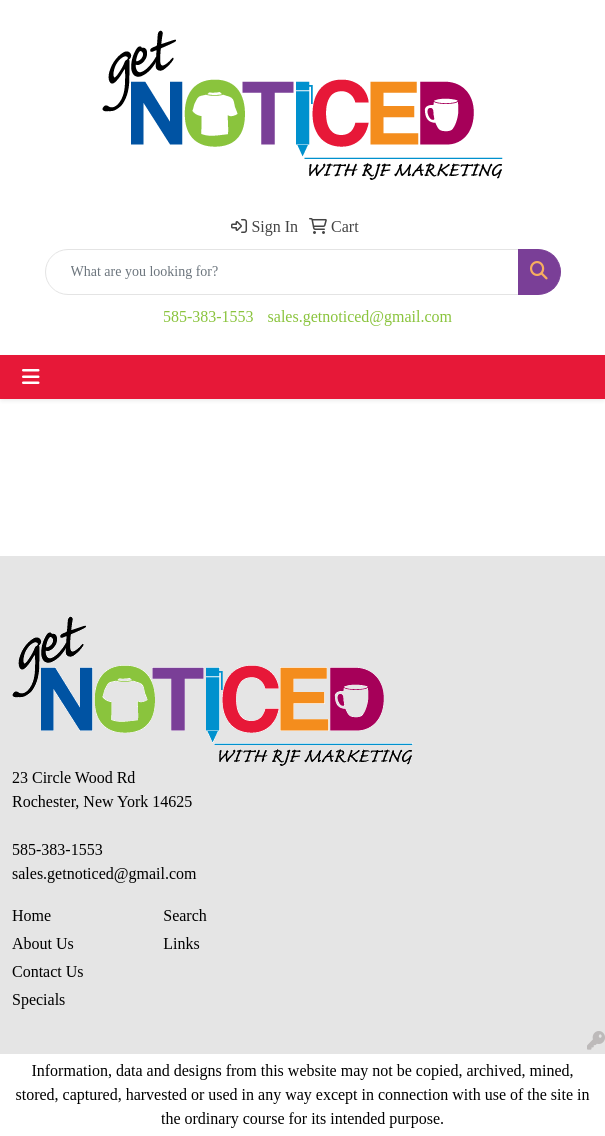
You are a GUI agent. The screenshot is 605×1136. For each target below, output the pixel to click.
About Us (43, 943)
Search (185, 915)
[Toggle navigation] (31, 377)
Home (31, 915)
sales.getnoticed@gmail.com (360, 316)
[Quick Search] (282, 272)
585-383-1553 (208, 316)
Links (181, 943)
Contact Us (48, 971)
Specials (38, 999)
